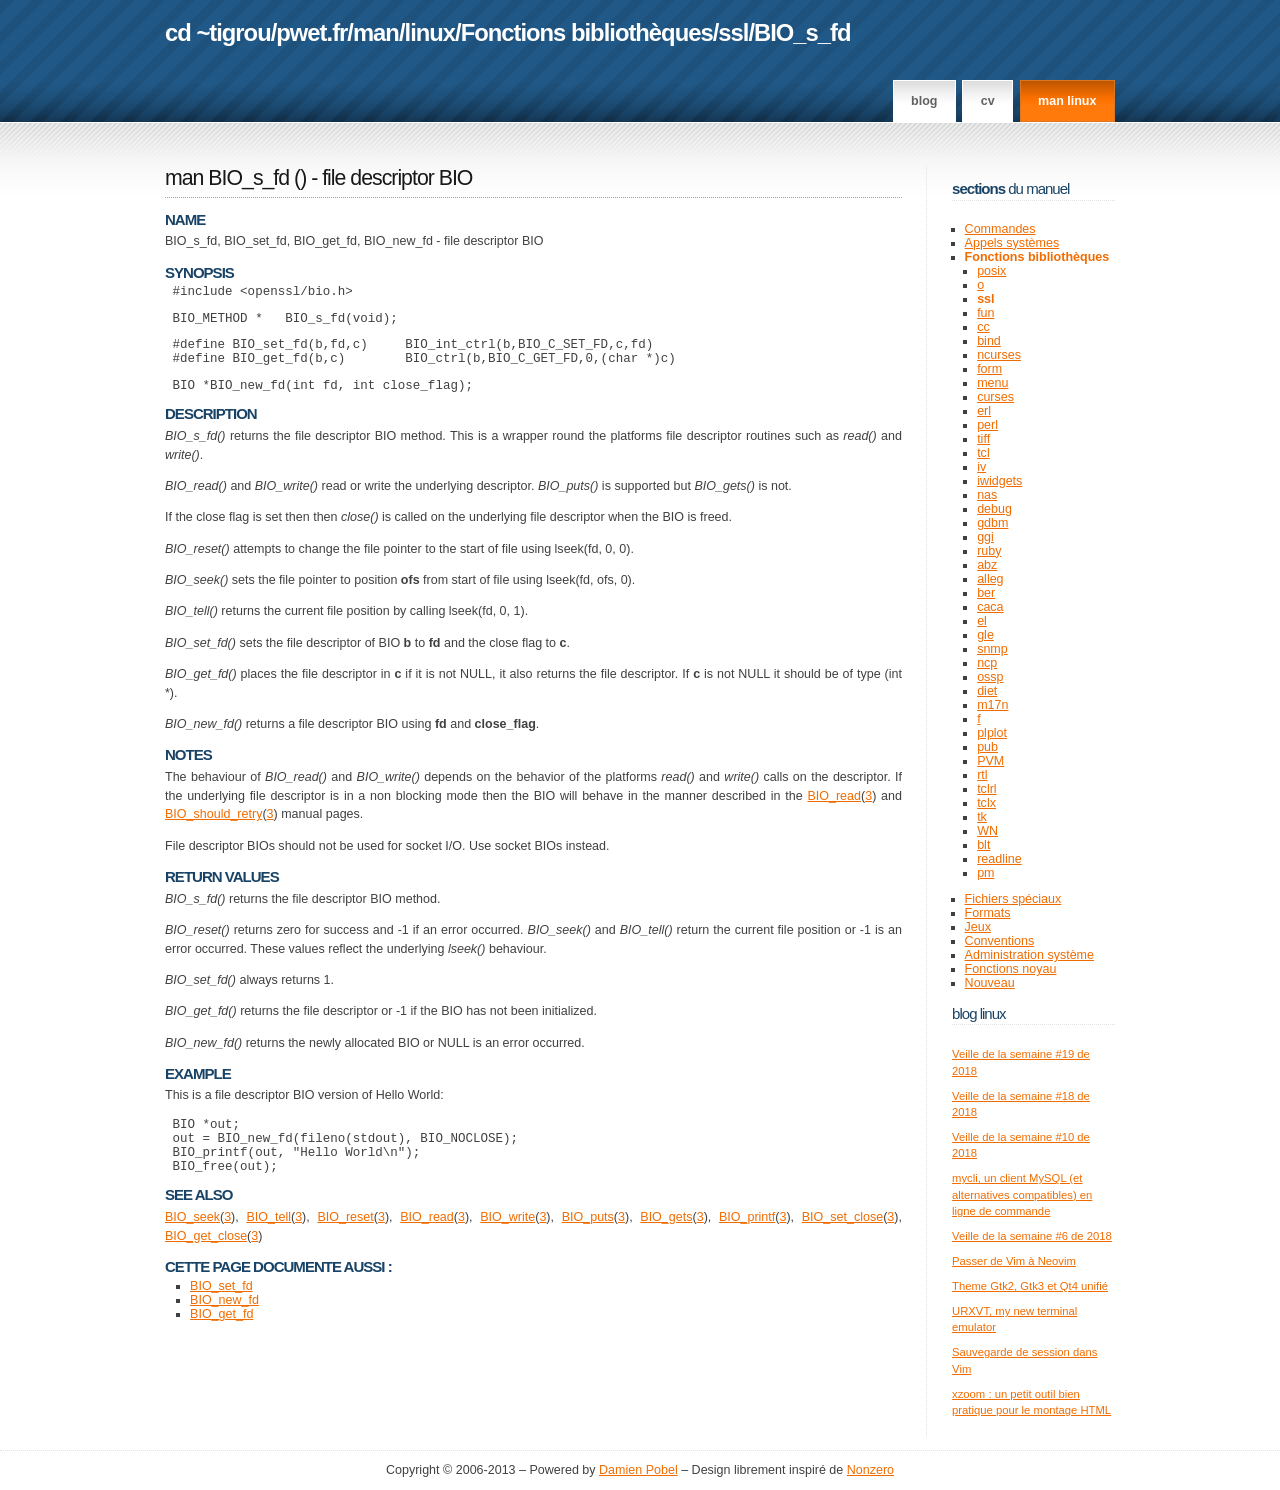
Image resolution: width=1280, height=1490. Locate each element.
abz (987, 565)
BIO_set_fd (221, 1313)
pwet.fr (311, 32)
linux (430, 32)
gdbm (992, 523)
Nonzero (870, 1470)
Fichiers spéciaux (1013, 899)
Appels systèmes (1012, 243)
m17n (992, 705)
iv (981, 467)
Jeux (978, 927)
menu (992, 383)
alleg (990, 579)
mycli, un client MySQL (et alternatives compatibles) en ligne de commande (1022, 1194)
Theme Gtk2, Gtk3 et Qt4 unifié (1030, 1286)
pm (985, 873)
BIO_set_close (842, 1244)
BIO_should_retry (213, 829)
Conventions (1000, 941)
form (989, 369)
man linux (1067, 101)
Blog (924, 101)
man (376, 32)
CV (988, 101)
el (982, 621)
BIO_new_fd (224, 1327)
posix (991, 271)
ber (986, 593)
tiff (983, 439)
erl (984, 411)
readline (999, 859)
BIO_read (834, 811)
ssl (733, 32)
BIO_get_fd (221, 1341)
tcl (983, 453)
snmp (992, 649)
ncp (987, 663)
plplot (992, 733)
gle (985, 635)
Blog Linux (979, 1013)
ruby (989, 551)
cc (983, 327)
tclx (986, 803)
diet (987, 691)
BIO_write (507, 1244)
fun (985, 313)
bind (989, 341)
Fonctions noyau (1011, 969)
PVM (990, 761)
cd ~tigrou (218, 32)
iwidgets (999, 481)
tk (982, 817)
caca (990, 607)
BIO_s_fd (802, 32)
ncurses (999, 355)
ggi (985, 537)
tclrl (986, 789)
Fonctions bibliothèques (587, 32)
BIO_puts (588, 1244)
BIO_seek (192, 1244)
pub (987, 747)
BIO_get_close (206, 1263)
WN (987, 831)
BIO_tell (268, 1244)
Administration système (1029, 955)
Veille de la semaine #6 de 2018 (1032, 1236)
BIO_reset (345, 1244)
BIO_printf (747, 1244)
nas (987, 495)
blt (983, 845)
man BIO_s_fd (227, 178)
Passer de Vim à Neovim (1014, 1261)
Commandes (1000, 229)
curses (995, 397)
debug (994, 509)
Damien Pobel (638, 1470)
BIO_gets (666, 1244)
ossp (990, 677)
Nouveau (990, 983)
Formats (988, 913)
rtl (982, 775)
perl (987, 425)
